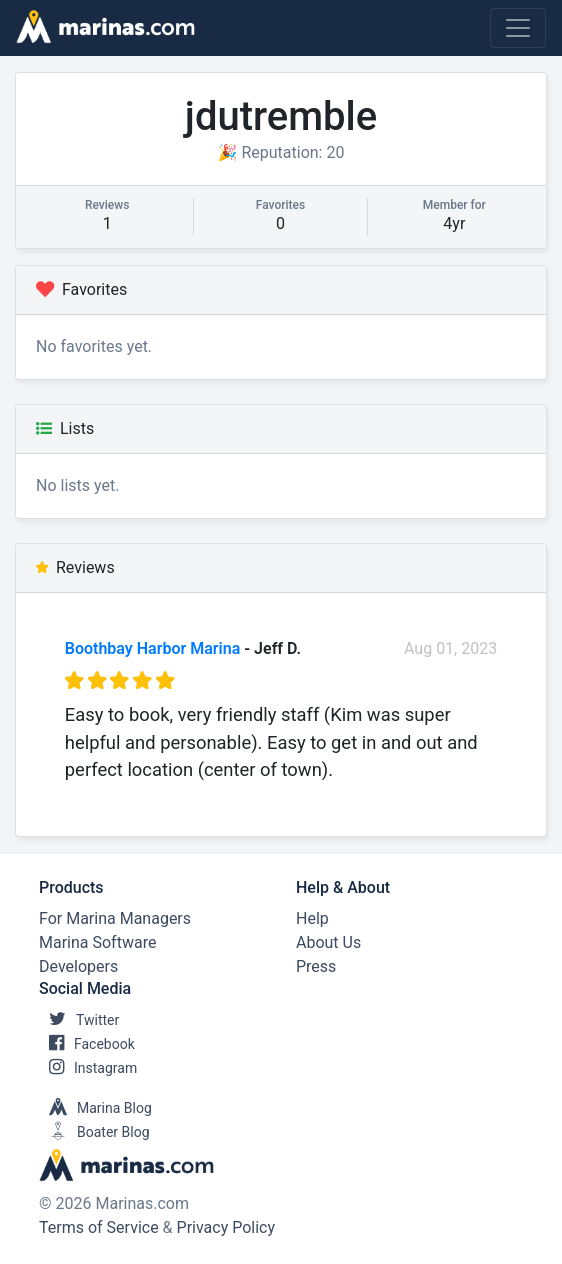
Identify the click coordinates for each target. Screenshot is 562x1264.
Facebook (87, 1044)
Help (312, 918)
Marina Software (97, 942)
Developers (78, 966)
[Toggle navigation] (518, 28)
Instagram (88, 1068)
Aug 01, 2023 (450, 648)
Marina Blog (95, 1108)
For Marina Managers (115, 918)
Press (316, 966)
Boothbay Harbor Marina (152, 648)
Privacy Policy (226, 1227)
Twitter (79, 1020)
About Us (328, 942)
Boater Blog (94, 1132)
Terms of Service (99, 1227)
